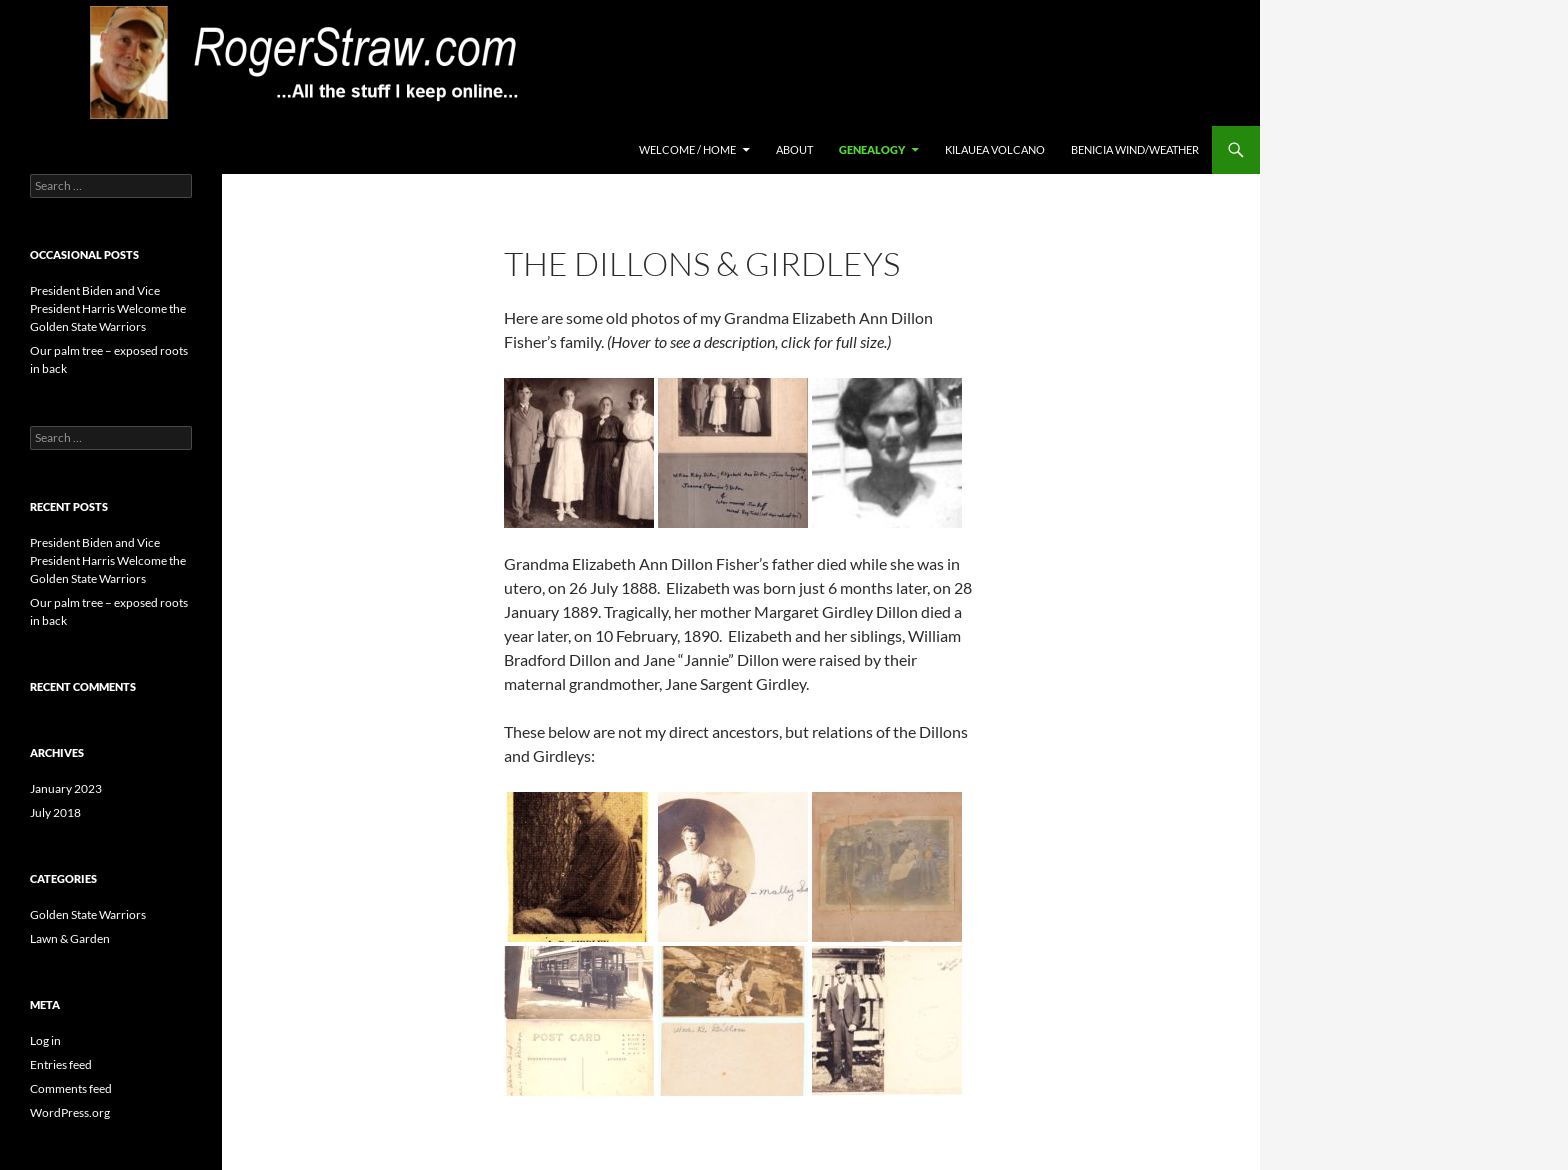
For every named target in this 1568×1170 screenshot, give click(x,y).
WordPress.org (70, 1112)
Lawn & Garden (70, 938)
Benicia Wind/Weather (1135, 149)
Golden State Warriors (88, 914)
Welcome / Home (687, 149)
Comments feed (71, 1088)
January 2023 (66, 788)
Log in (45, 1040)
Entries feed (61, 1064)
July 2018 (55, 812)
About (794, 149)
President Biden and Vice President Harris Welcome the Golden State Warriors (108, 308)
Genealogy (872, 149)
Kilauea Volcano (995, 149)
